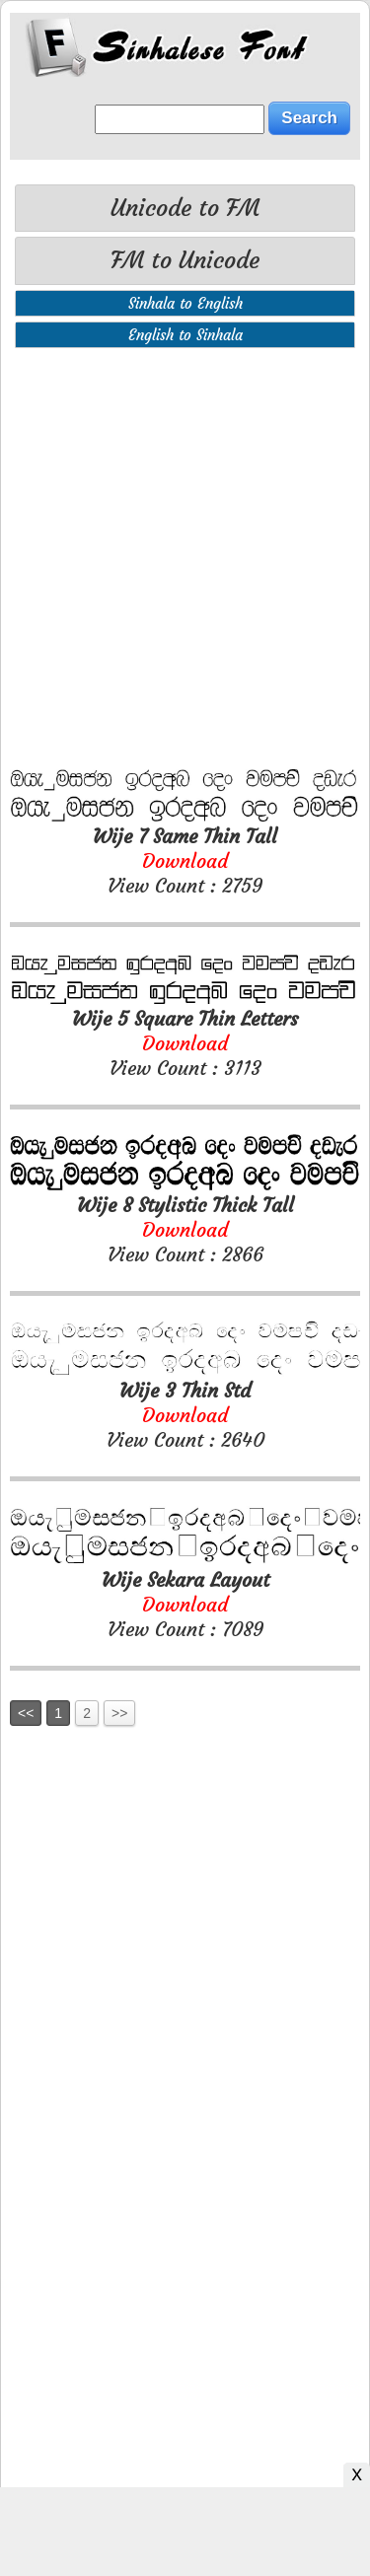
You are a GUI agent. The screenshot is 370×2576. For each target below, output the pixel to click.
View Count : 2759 (185, 860)
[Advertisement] (185, 558)
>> (119, 1713)
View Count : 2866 (185, 1229)
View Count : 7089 (185, 1604)
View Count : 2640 (185, 1415)
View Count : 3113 (185, 1043)
